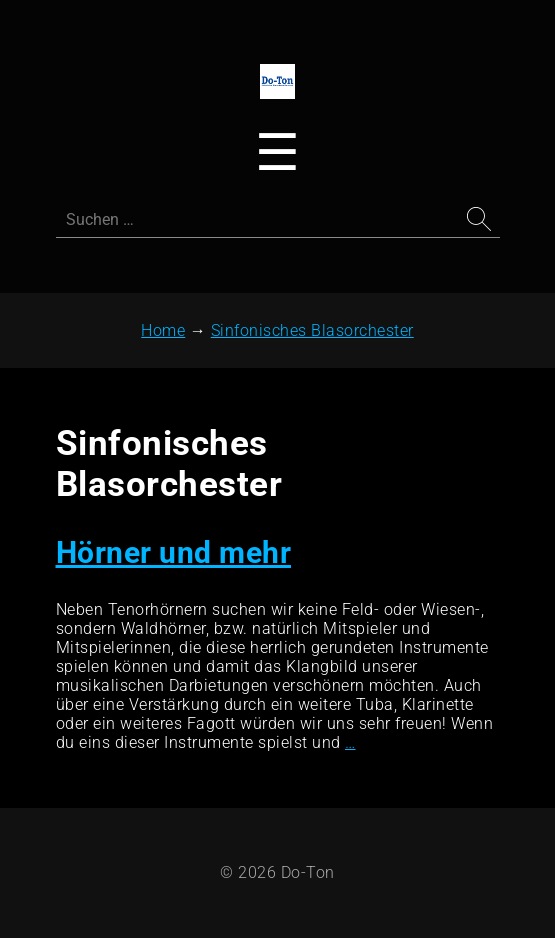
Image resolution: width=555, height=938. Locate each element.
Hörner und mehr (174, 552)
